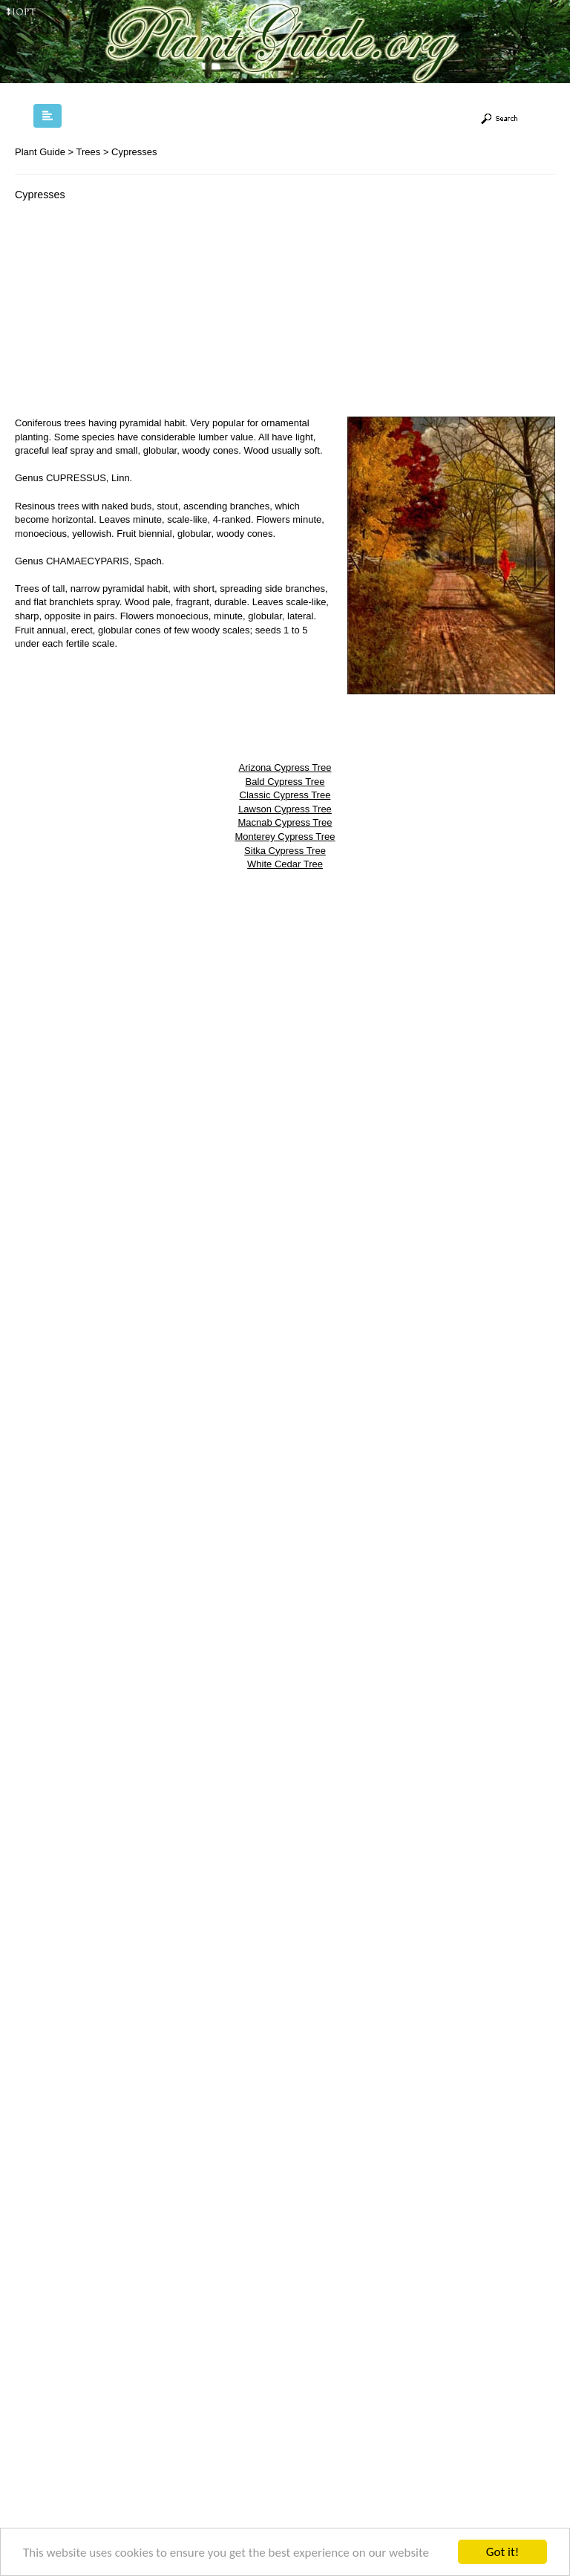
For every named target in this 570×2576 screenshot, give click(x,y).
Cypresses (134, 151)
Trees (88, 151)
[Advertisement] (139, 313)
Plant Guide (40, 151)
